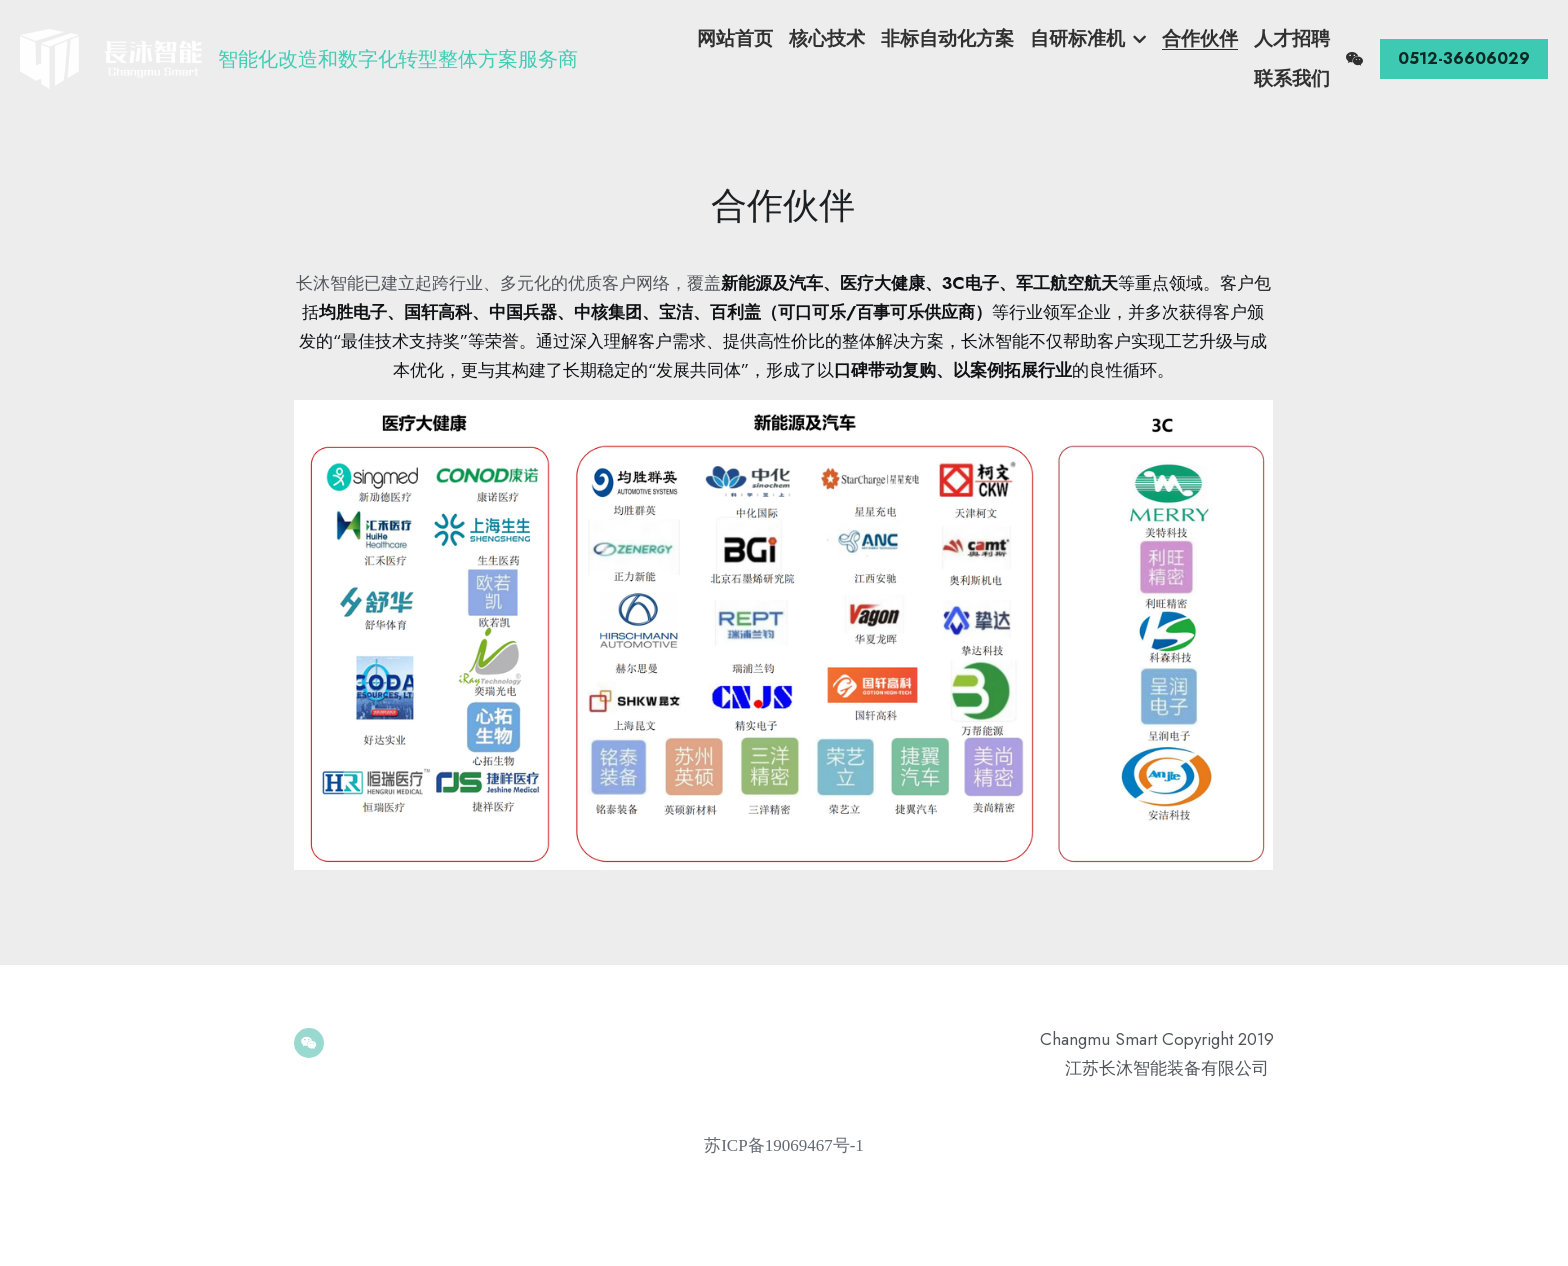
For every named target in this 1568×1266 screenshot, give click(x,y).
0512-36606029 (1464, 49)
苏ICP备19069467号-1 (784, 1145)
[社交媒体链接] (1355, 50)
